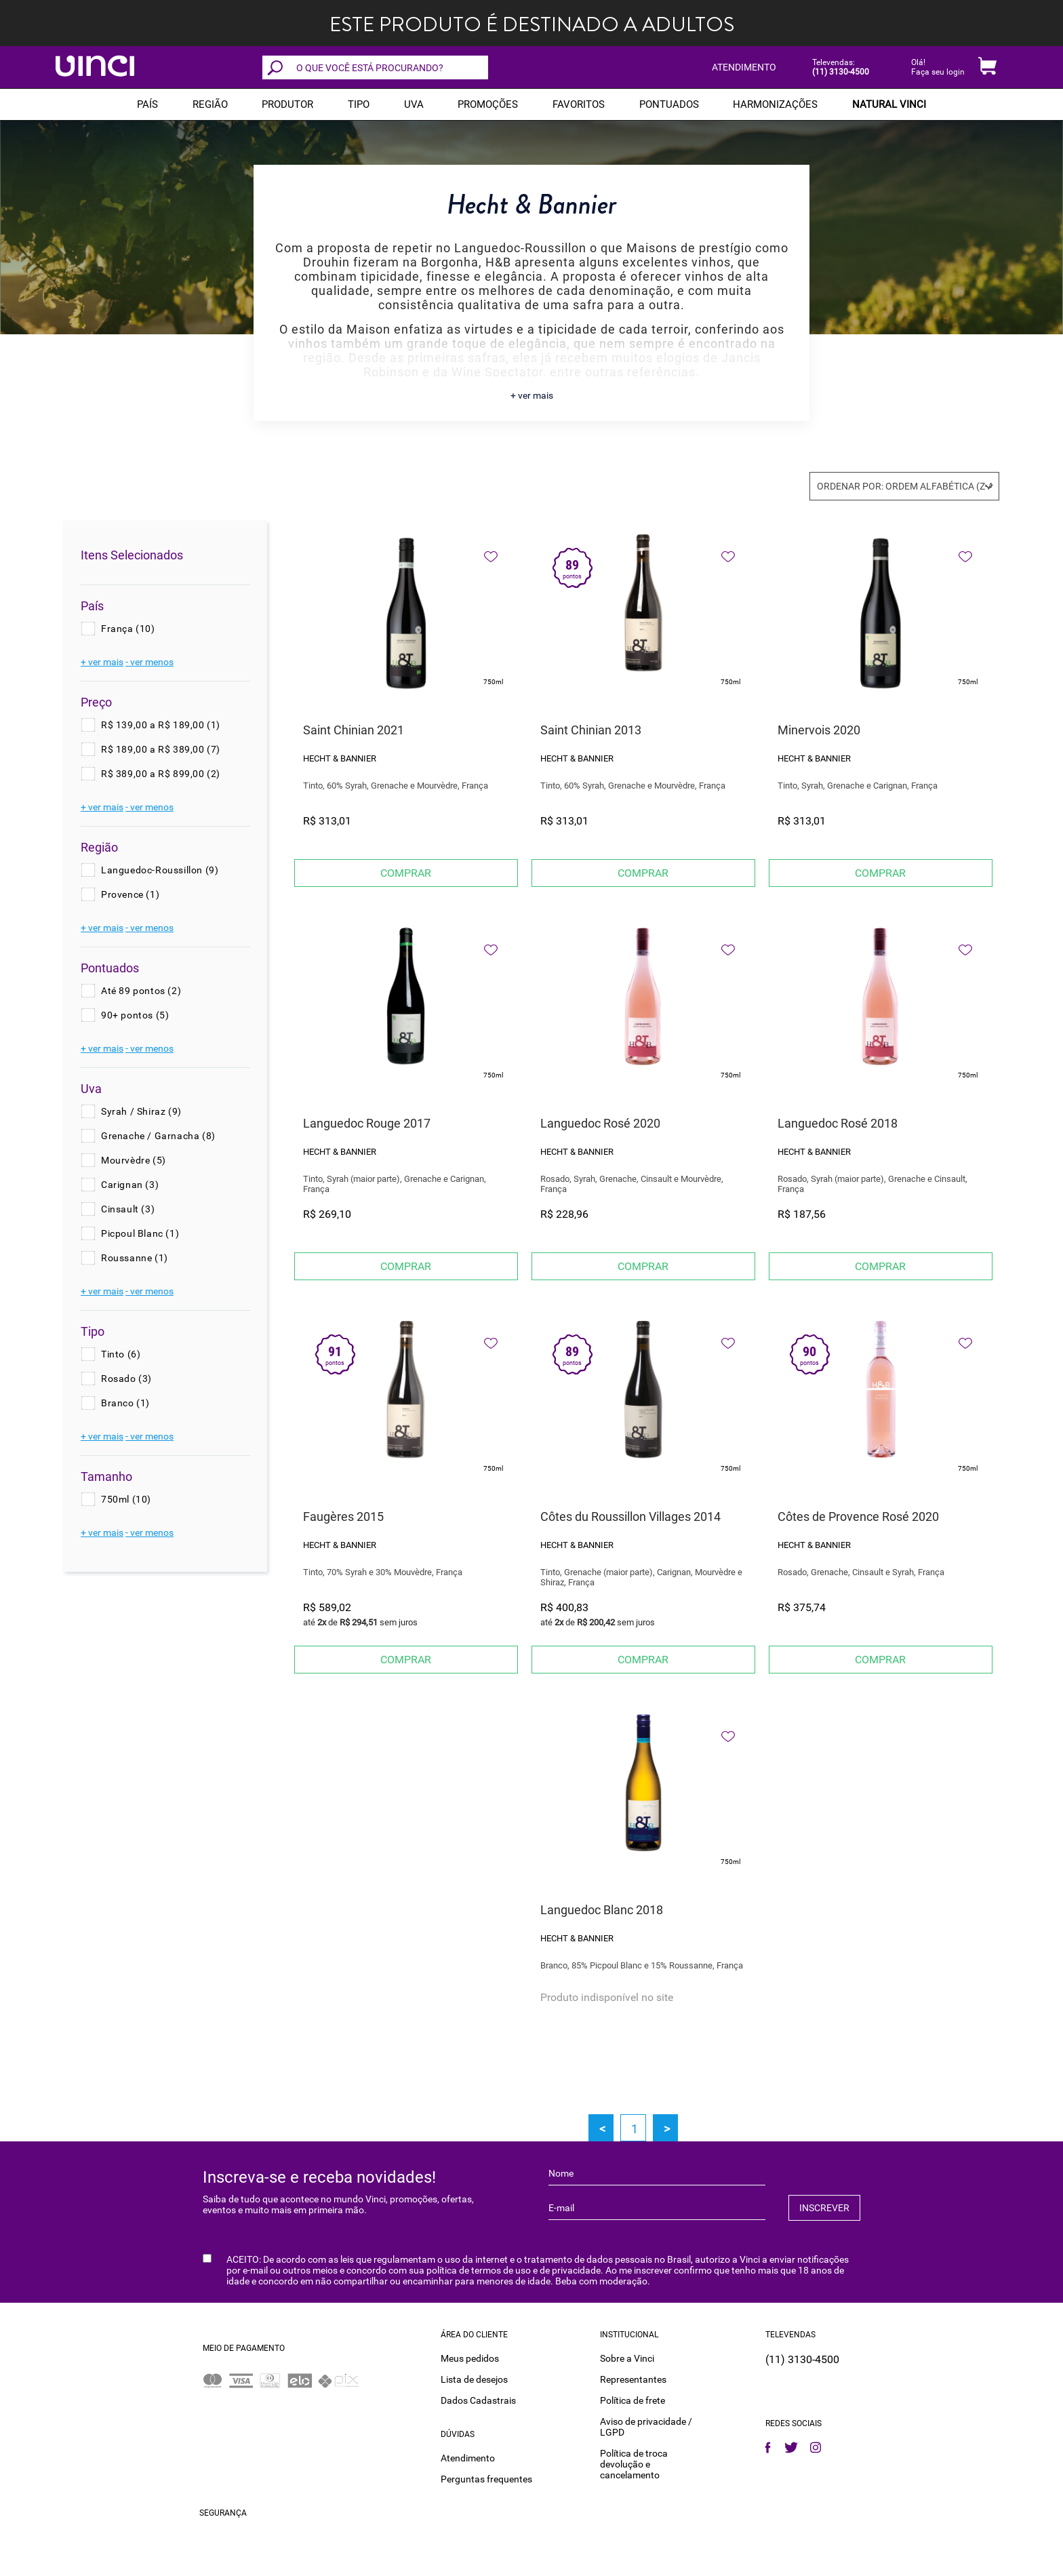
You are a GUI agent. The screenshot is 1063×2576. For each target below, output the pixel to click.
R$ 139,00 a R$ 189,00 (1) (160, 724)
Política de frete (632, 2400)
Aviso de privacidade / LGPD (646, 2427)
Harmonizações (775, 104)
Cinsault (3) (128, 1209)
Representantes (633, 2379)
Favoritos (579, 104)
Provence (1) (130, 894)
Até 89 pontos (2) (141, 990)
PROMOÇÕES (488, 104)
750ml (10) (126, 1499)
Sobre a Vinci (627, 2358)
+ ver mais (531, 395)
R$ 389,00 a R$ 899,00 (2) (160, 773)
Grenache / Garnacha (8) (158, 1135)
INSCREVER (824, 2207)
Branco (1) (125, 1403)
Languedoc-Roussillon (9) (159, 870)
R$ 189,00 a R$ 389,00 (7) (160, 749)
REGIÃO (210, 104)
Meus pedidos (470, 2358)
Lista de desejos (474, 2379)
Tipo (358, 104)
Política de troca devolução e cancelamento (634, 2464)
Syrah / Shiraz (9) (141, 1111)
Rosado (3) (126, 1378)
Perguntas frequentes (486, 2479)
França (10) (128, 628)
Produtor (287, 104)
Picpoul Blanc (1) (140, 1233)
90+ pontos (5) (135, 1015)
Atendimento (468, 2458)
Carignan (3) (130, 1184)
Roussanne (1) (134, 1257)
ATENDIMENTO (744, 67)
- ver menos (149, 661)
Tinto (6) (120, 1354)
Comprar (405, 873)
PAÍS (147, 104)
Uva (414, 104)
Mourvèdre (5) (133, 1160)
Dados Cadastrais (478, 2400)
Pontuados (669, 104)
